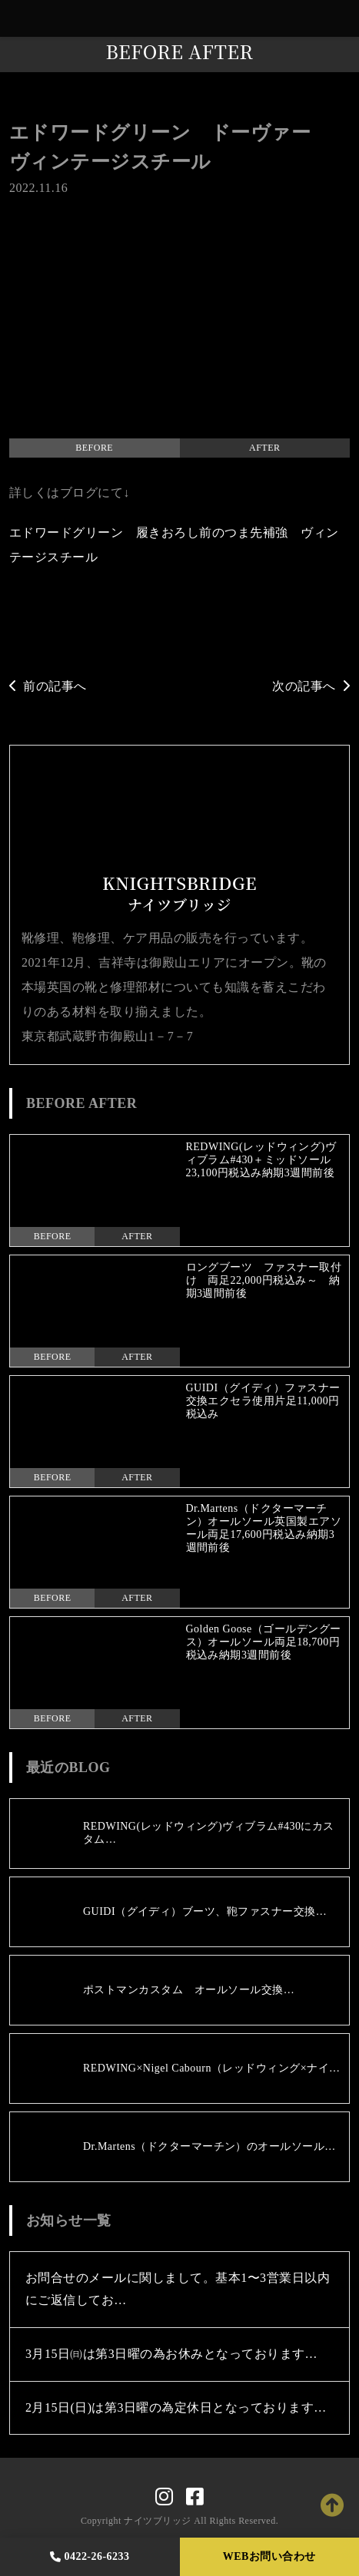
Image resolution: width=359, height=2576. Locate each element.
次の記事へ (311, 686)
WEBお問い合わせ (269, 2556)
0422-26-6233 (90, 2556)
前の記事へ (48, 686)
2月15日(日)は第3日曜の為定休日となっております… (176, 2407)
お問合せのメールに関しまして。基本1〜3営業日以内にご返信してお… (177, 2288)
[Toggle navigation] (344, 18)
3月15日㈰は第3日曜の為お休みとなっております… (171, 2353)
